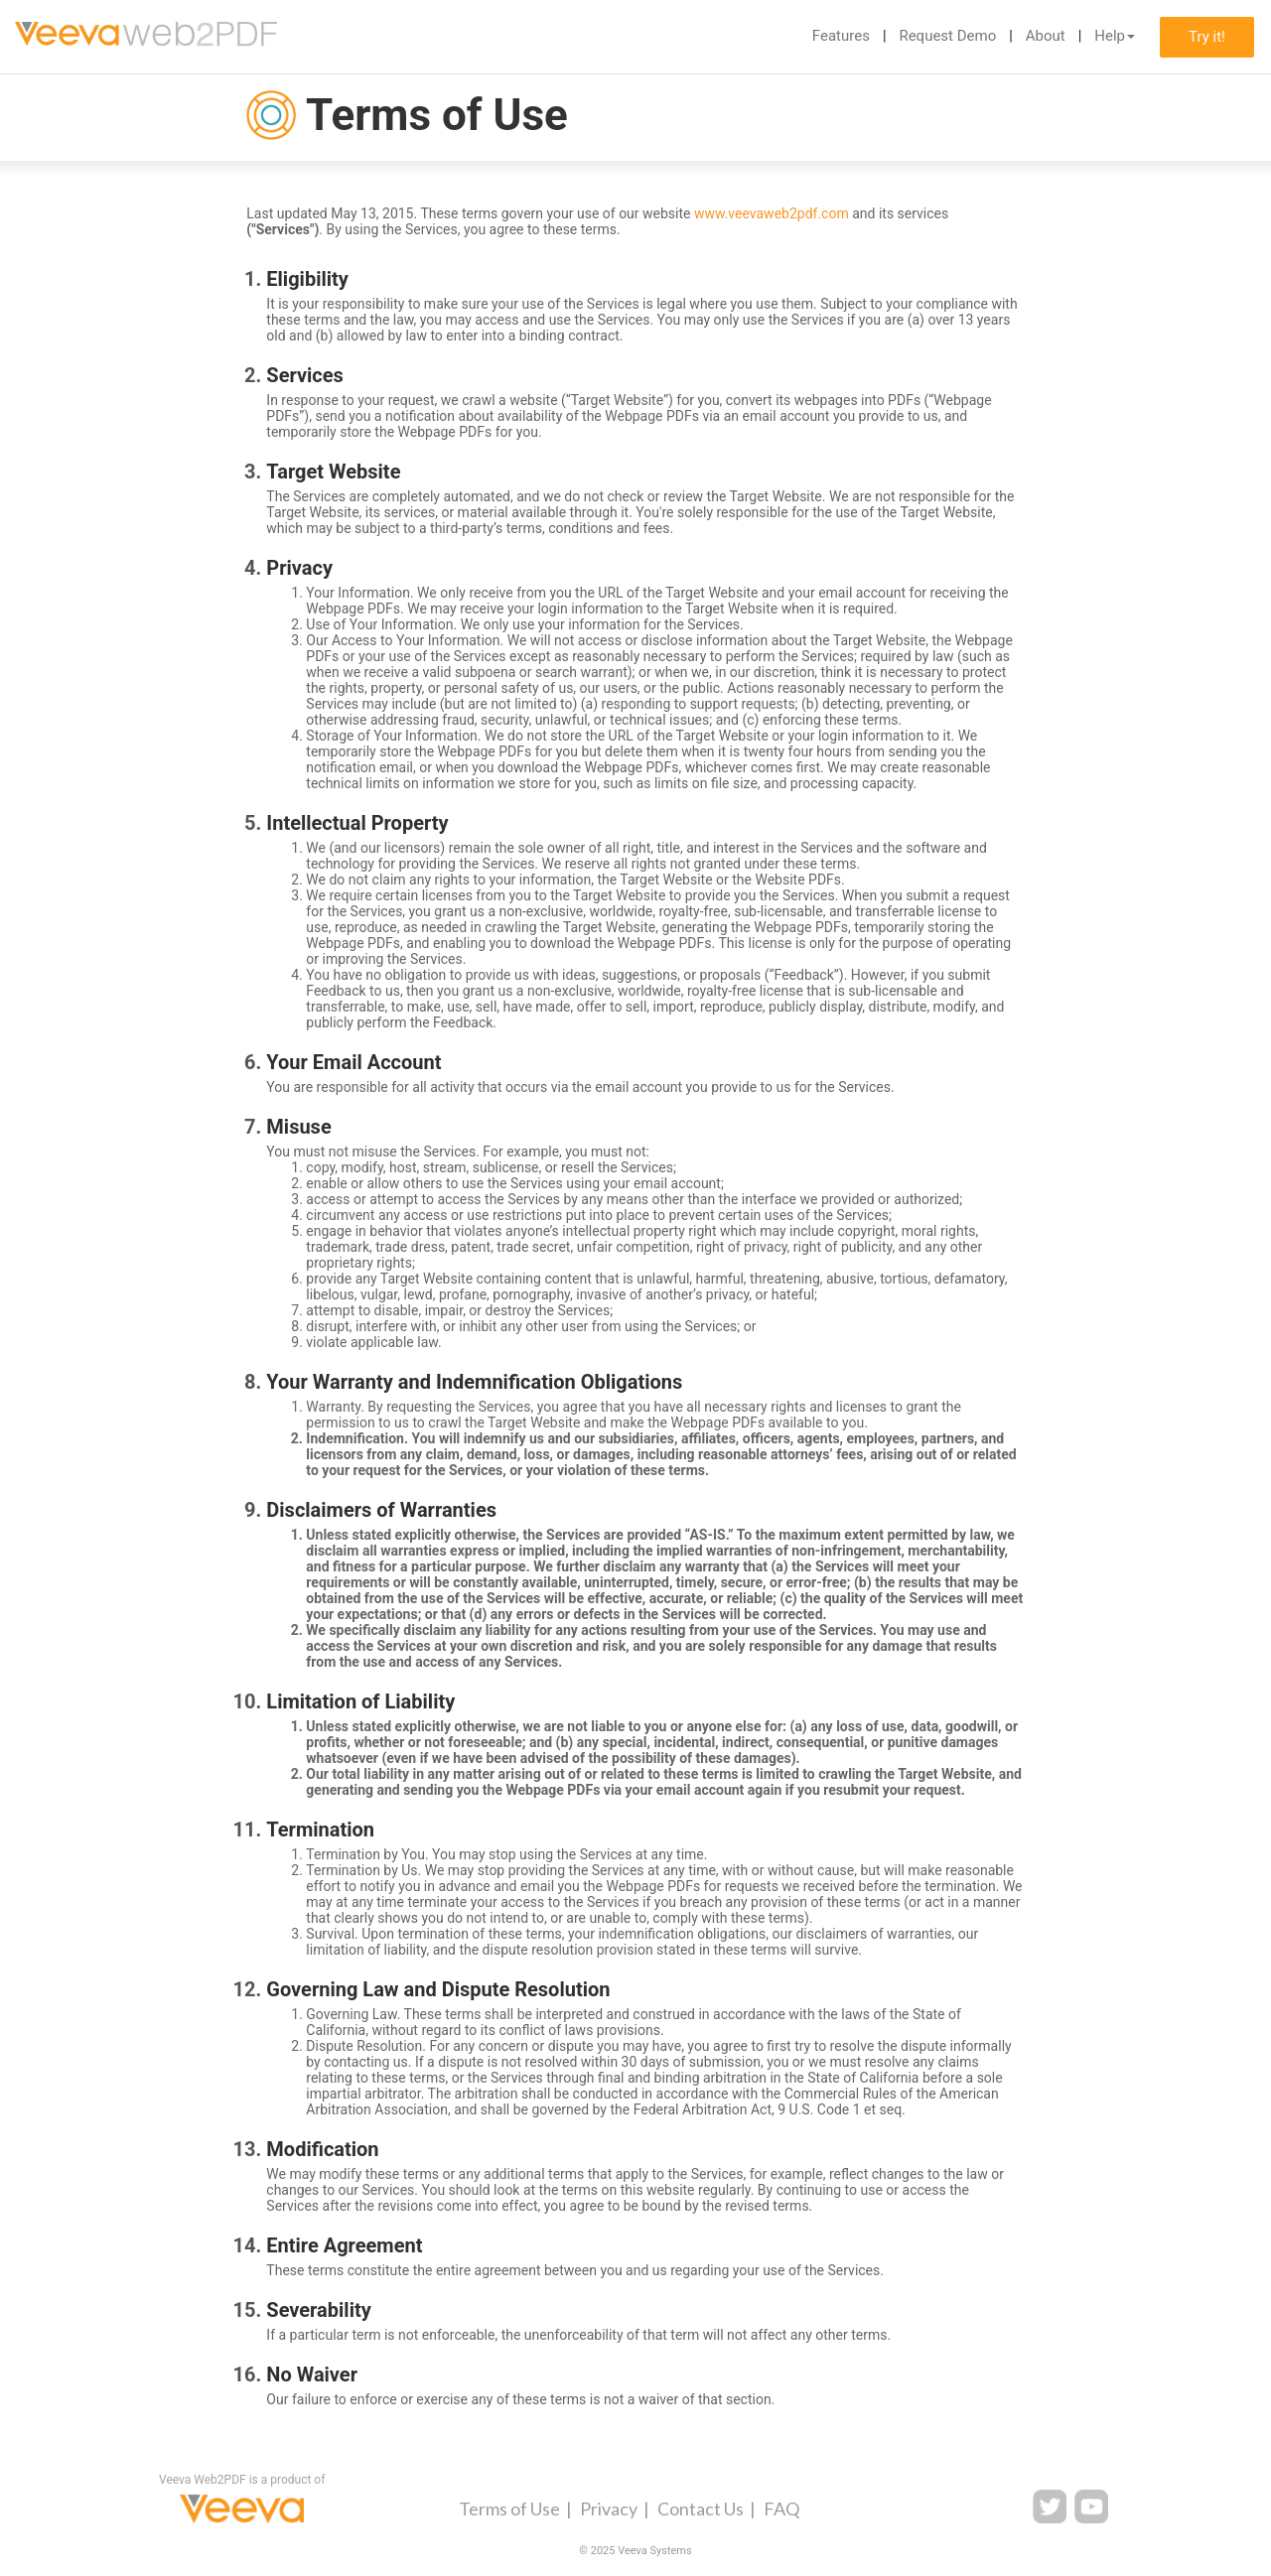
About (1045, 36)
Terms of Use (509, 2508)
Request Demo (947, 36)
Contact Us (700, 2508)
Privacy (608, 2508)
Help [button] (1114, 36)
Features (841, 36)
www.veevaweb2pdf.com (771, 213)
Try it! (1207, 37)
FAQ (781, 2508)
